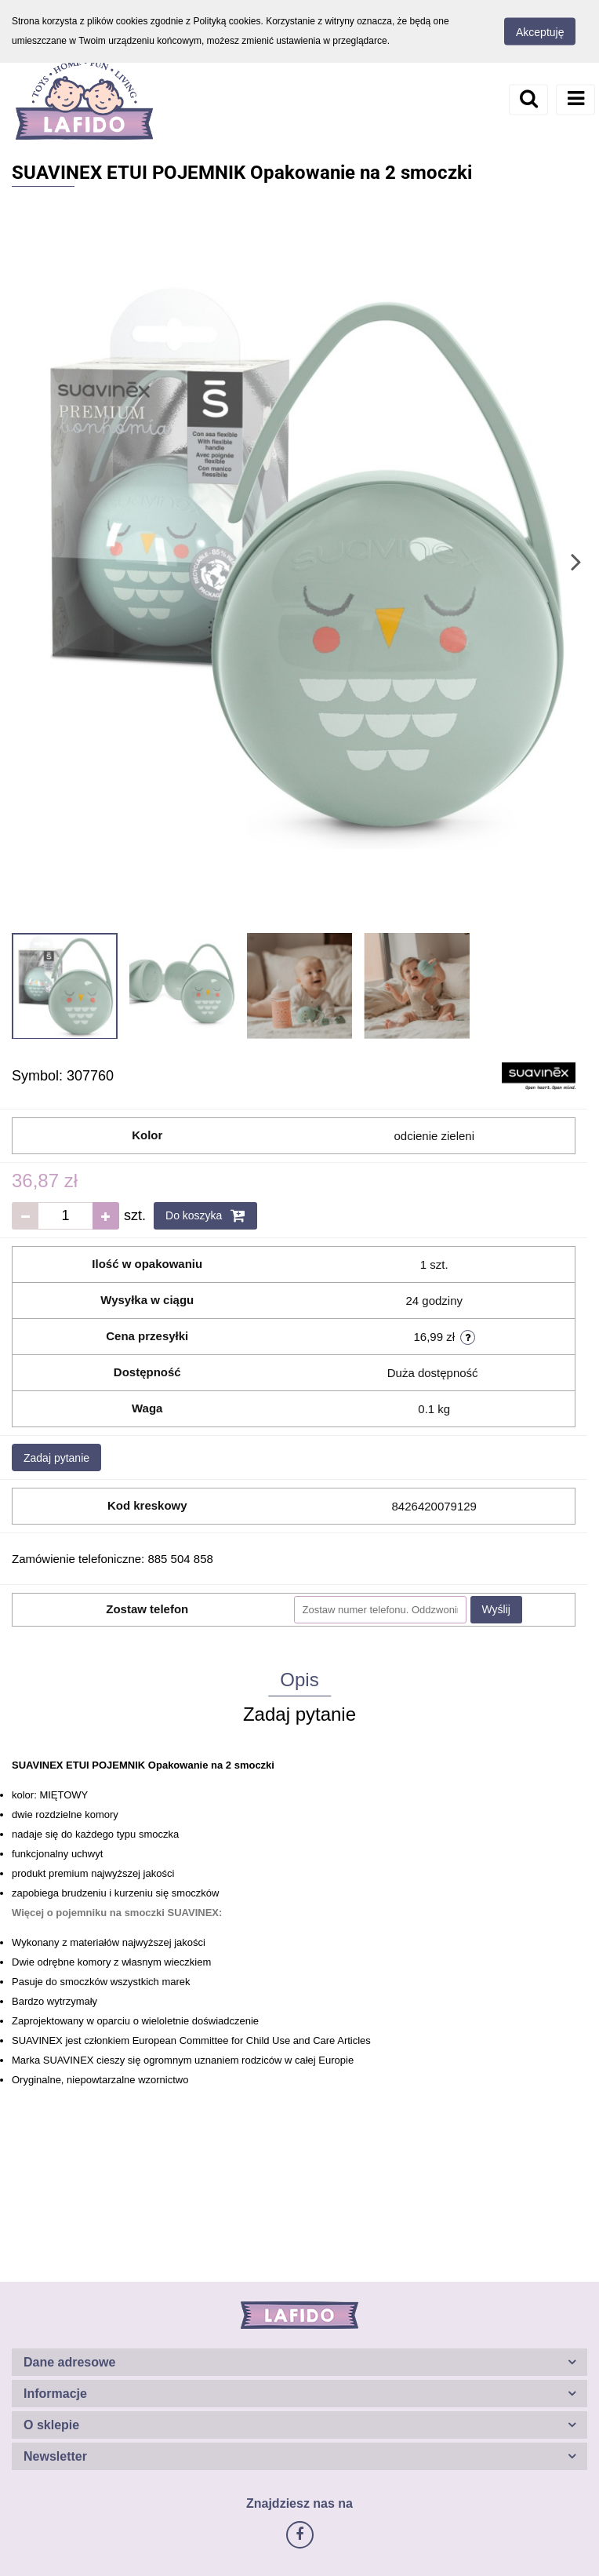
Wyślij (496, 1609)
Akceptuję (540, 32)
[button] (299, 2362)
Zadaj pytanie (56, 1458)
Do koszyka (205, 1215)
